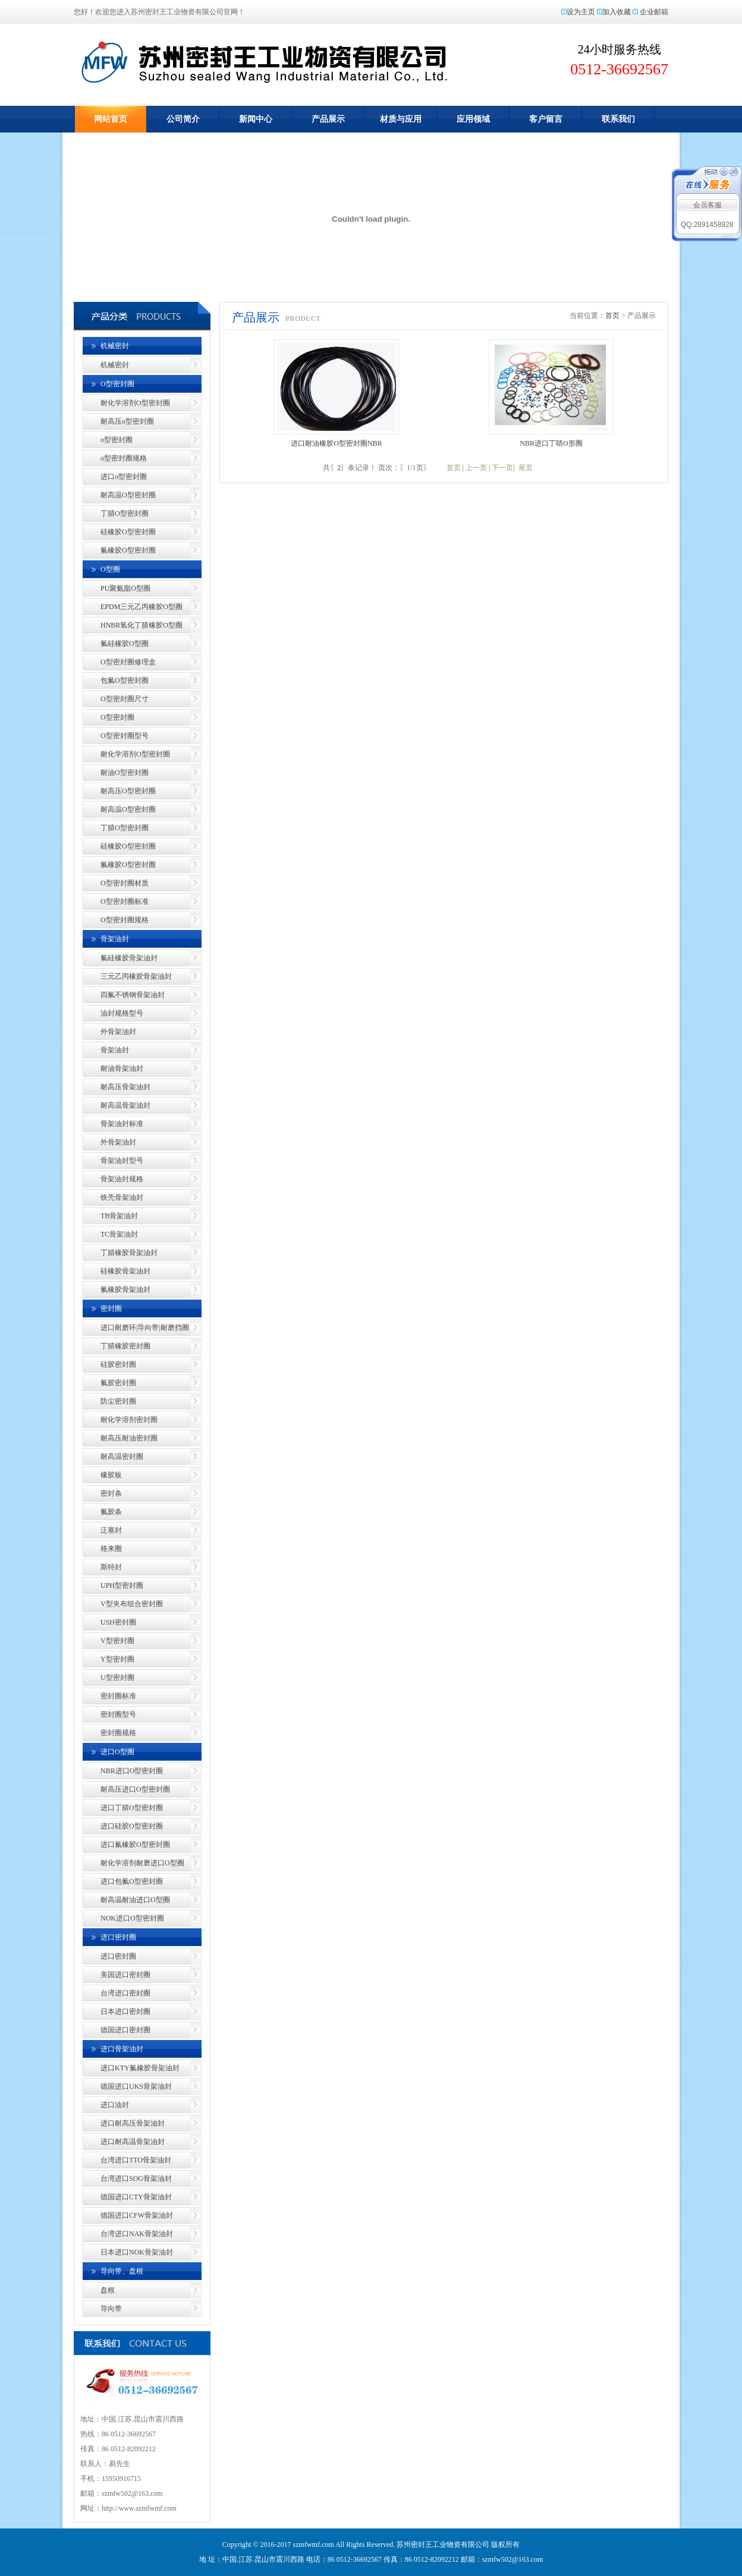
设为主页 (581, 12)
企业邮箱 (654, 12)
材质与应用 (401, 119)
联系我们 (618, 119)
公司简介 (183, 119)
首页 (612, 315)
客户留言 (545, 119)
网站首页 (110, 119)
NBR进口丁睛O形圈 (551, 443)
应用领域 (473, 119)
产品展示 (328, 119)
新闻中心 (255, 119)
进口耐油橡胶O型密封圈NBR (336, 443)
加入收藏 (616, 12)
